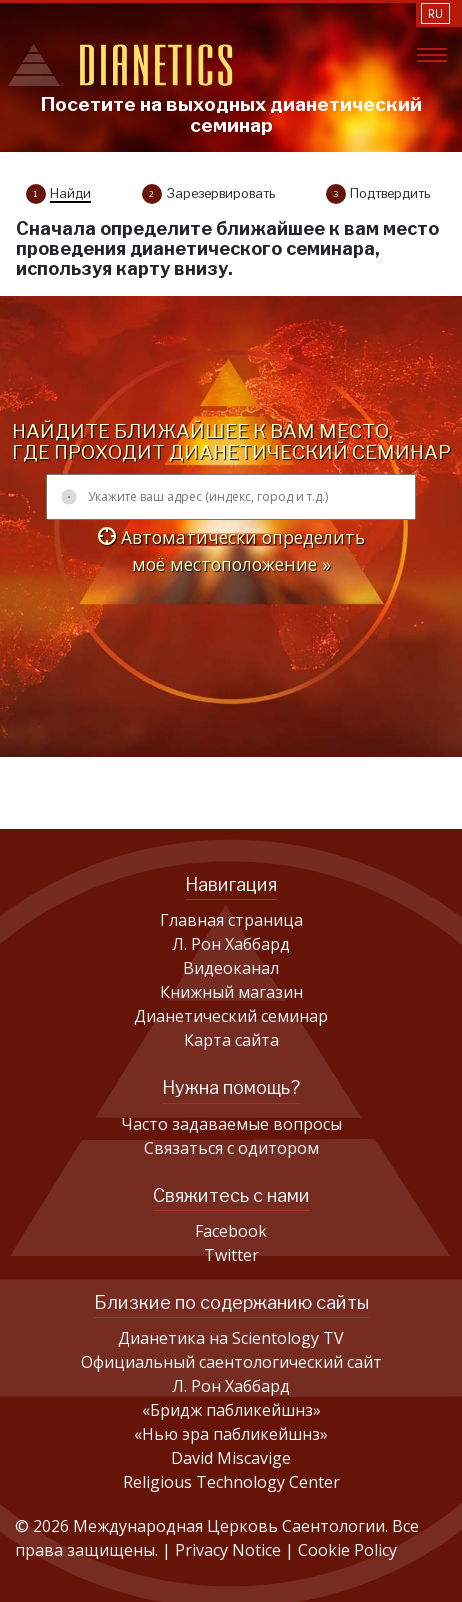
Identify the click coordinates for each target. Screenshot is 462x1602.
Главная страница (231, 920)
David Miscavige (231, 1458)
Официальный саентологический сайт (231, 1362)
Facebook (231, 1231)
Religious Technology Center (231, 1482)
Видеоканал (231, 968)
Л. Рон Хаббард (231, 944)
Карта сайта (231, 1040)
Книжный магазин (231, 992)
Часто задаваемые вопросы (231, 1124)
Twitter (231, 1255)
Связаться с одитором (231, 1148)
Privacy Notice (230, 1550)
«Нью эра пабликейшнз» (231, 1434)
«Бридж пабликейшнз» (231, 1410)
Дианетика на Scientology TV (231, 1338)
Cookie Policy (347, 1550)
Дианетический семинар (231, 1016)
